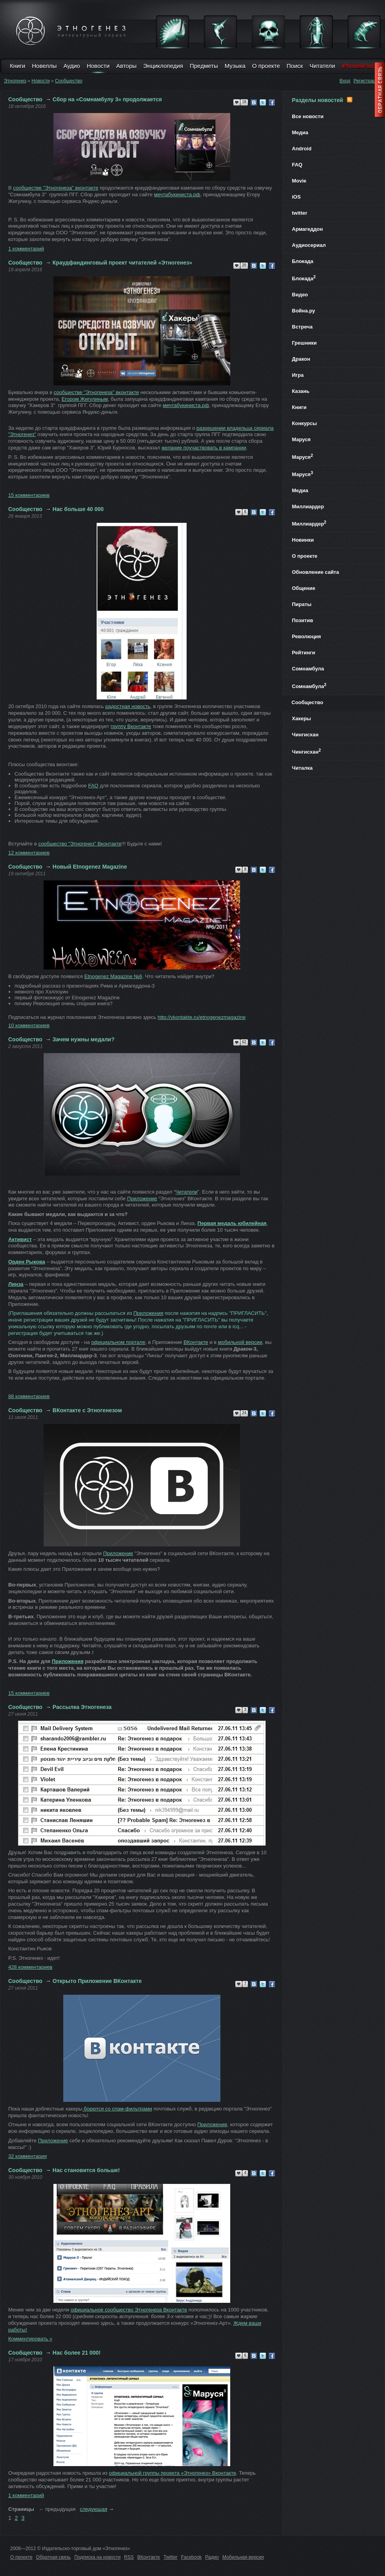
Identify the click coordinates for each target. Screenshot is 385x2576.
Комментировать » (30, 2339)
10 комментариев (29, 1025)
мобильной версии (240, 1342)
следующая (93, 2509)
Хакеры (301, 718)
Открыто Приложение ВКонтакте (97, 1981)
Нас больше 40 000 (78, 509)
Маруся (301, 439)
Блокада (303, 261)
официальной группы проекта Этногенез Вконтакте (172, 2473)
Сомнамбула (308, 669)
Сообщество (68, 81)
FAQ (93, 786)
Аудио (71, 65)
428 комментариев (30, 1967)
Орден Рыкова (26, 1262)
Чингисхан (305, 735)
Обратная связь (53, 2557)
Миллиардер (308, 506)
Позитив (302, 620)
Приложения (148, 1313)
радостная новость (127, 706)
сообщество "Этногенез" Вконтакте (79, 844)
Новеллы (44, 65)
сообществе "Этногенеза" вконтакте (55, 188)
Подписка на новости (97, 2557)
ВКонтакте (195, 1342)
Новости (98, 65)
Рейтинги (303, 652)
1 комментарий (26, 249)
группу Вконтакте (130, 726)
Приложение (142, 1198)
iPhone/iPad (358, 65)
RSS (129, 2557)
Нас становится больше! (86, 2170)
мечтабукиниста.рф (177, 194)
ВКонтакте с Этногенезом (87, 1410)
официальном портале (118, 1342)
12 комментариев (29, 853)
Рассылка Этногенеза (82, 1707)
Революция (306, 636)
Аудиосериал (309, 245)
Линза (16, 1284)
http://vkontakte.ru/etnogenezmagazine (202, 1017)
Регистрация (367, 81)
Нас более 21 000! (77, 2353)
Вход (344, 81)
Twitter (170, 2557)
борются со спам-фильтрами (117, 2109)
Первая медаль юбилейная (232, 1223)
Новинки (303, 540)
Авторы (126, 65)
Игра (298, 375)
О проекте (266, 65)
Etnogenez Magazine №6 (113, 976)
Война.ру (303, 311)
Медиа (300, 132)
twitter (299, 213)
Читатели (322, 65)
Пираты (302, 604)
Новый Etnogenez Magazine (90, 867)
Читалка (302, 768)
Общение (303, 588)
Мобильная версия (243, 2557)
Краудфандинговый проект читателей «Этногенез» (122, 262)
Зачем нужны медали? (84, 1039)
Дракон (301, 359)
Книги (17, 65)
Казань (301, 391)
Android (302, 149)
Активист (20, 1239)
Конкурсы (304, 423)
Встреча (302, 327)
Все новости (307, 116)
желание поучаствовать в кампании (203, 448)
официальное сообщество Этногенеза (129, 2310)
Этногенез (15, 81)
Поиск (295, 65)
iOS (296, 197)
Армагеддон (307, 229)
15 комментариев (29, 495)
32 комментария (27, 2156)
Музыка (235, 65)
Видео (300, 295)
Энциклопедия (163, 65)
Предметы (204, 65)
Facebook (191, 2557)
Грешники (304, 343)
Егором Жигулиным (85, 399)
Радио (212, 2557)
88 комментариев (29, 1396)
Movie (299, 181)
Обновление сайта (315, 572)
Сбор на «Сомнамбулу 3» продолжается (107, 99)
